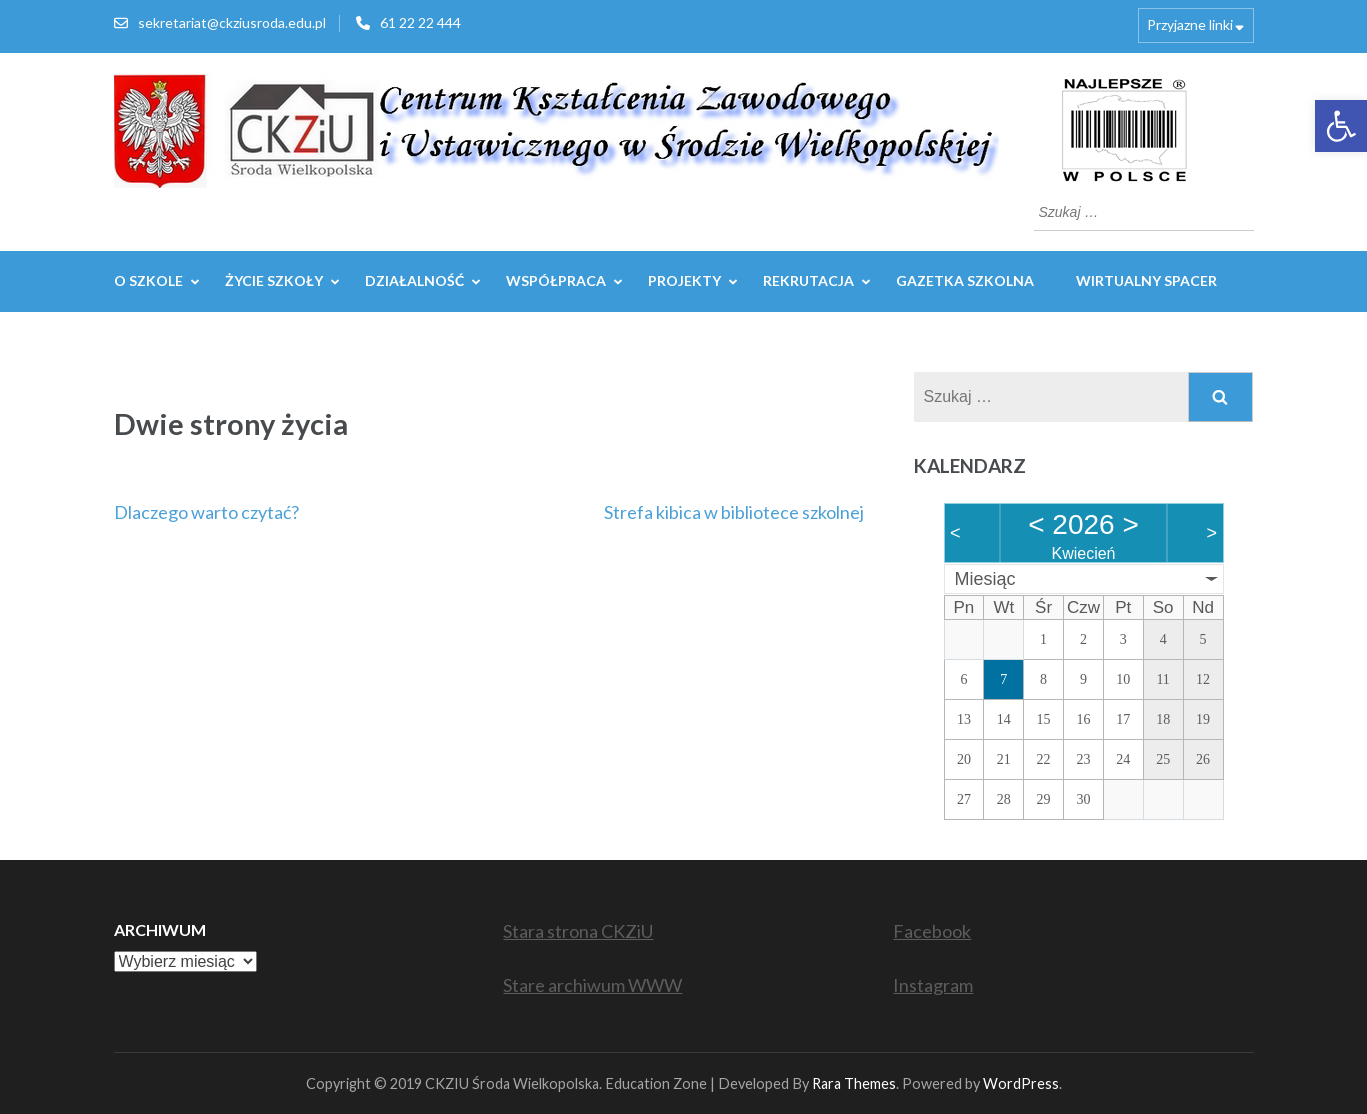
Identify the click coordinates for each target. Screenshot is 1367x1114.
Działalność (414, 280)
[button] (1341, 126)
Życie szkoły (274, 280)
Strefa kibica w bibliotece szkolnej (734, 512)
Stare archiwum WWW (592, 985)
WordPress (1021, 1083)
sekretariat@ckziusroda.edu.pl (232, 22)
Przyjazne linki (1190, 24)
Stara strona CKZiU (578, 931)
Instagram (933, 985)
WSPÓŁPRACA (556, 280)
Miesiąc (985, 579)
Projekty (684, 280)
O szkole (148, 280)
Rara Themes (854, 1083)
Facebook (932, 931)
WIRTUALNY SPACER (1146, 280)
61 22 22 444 (420, 22)
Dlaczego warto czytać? (206, 512)
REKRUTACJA (808, 280)
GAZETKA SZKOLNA (965, 280)
